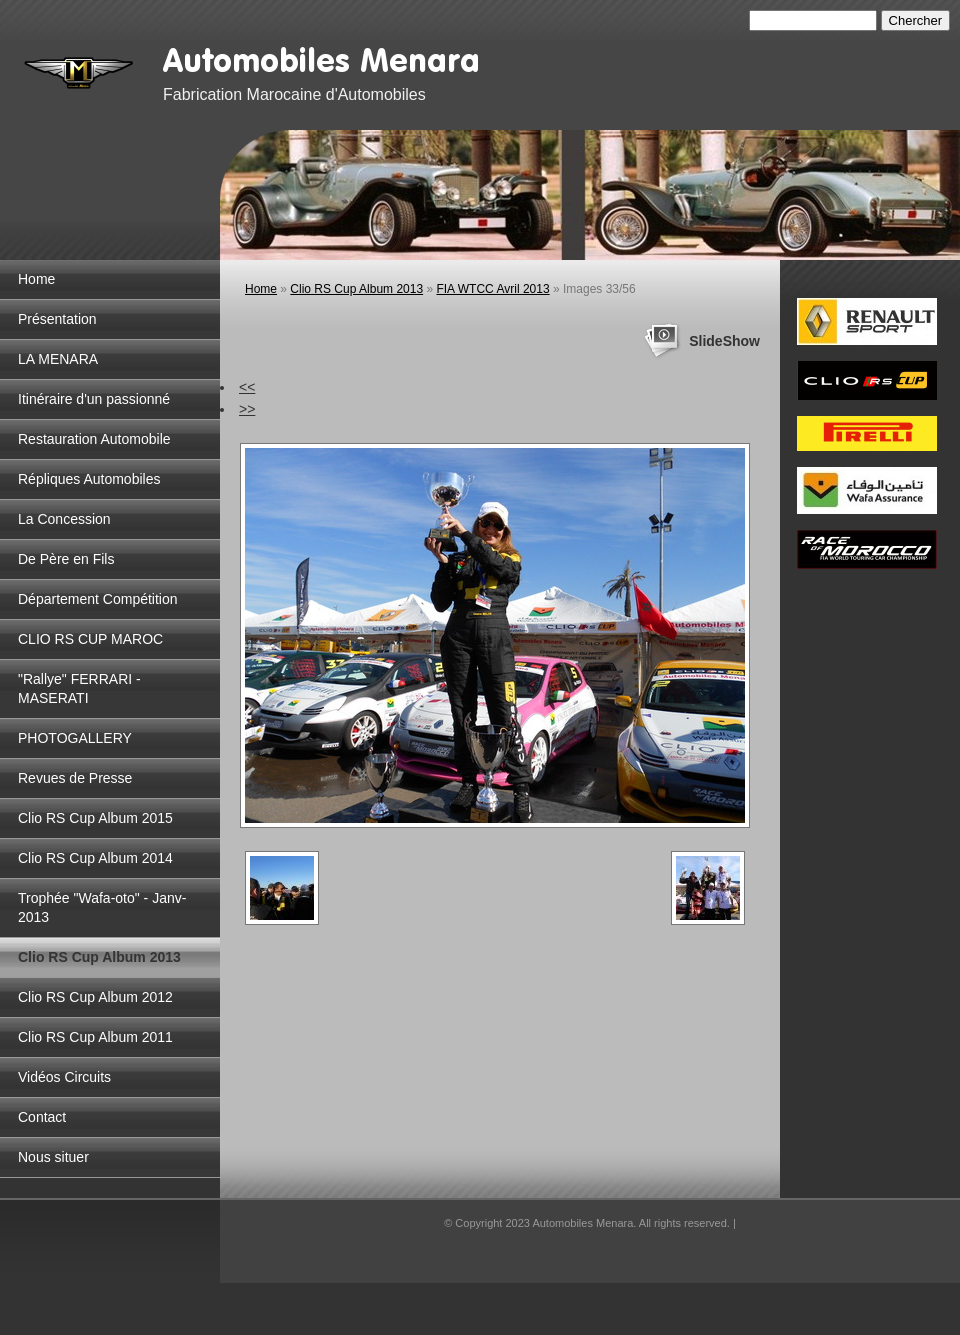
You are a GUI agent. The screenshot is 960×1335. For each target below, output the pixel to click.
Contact (42, 1117)
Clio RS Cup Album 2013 (99, 957)
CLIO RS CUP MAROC (90, 639)
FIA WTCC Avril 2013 (492, 289)
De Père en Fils (66, 559)
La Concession (64, 519)
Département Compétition (98, 599)
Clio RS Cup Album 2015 (95, 818)
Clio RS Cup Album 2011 (95, 1037)
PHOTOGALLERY (75, 738)
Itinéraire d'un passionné (94, 399)
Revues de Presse (75, 778)
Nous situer (53, 1157)
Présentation (57, 319)
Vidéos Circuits (64, 1077)
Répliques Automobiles (89, 479)
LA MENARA (58, 359)
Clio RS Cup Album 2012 (95, 997)
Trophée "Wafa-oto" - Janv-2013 (102, 907)
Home (36, 279)
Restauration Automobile (94, 439)
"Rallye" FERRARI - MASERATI (79, 688)
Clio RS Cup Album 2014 (95, 858)
